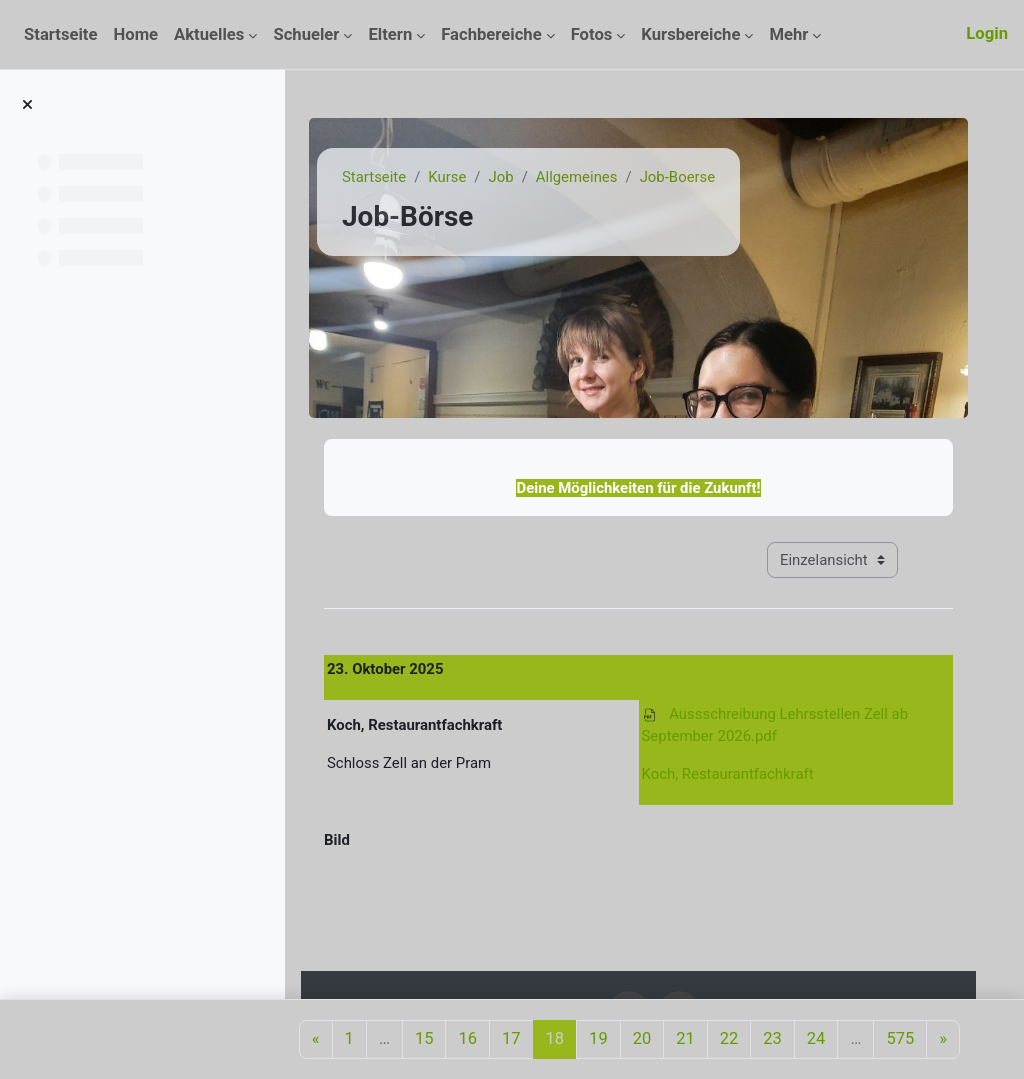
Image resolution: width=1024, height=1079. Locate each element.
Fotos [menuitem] (592, 34)
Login (987, 33)
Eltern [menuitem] (390, 34)
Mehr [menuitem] (788, 34)
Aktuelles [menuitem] (209, 34)
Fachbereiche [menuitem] (491, 34)
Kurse (447, 177)
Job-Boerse (678, 177)
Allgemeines (577, 177)
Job (501, 177)
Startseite (374, 177)
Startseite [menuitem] (60, 34)
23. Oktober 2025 (385, 669)
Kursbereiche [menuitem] (690, 34)
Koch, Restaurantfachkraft (728, 774)
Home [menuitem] (135, 34)
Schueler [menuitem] (306, 34)
